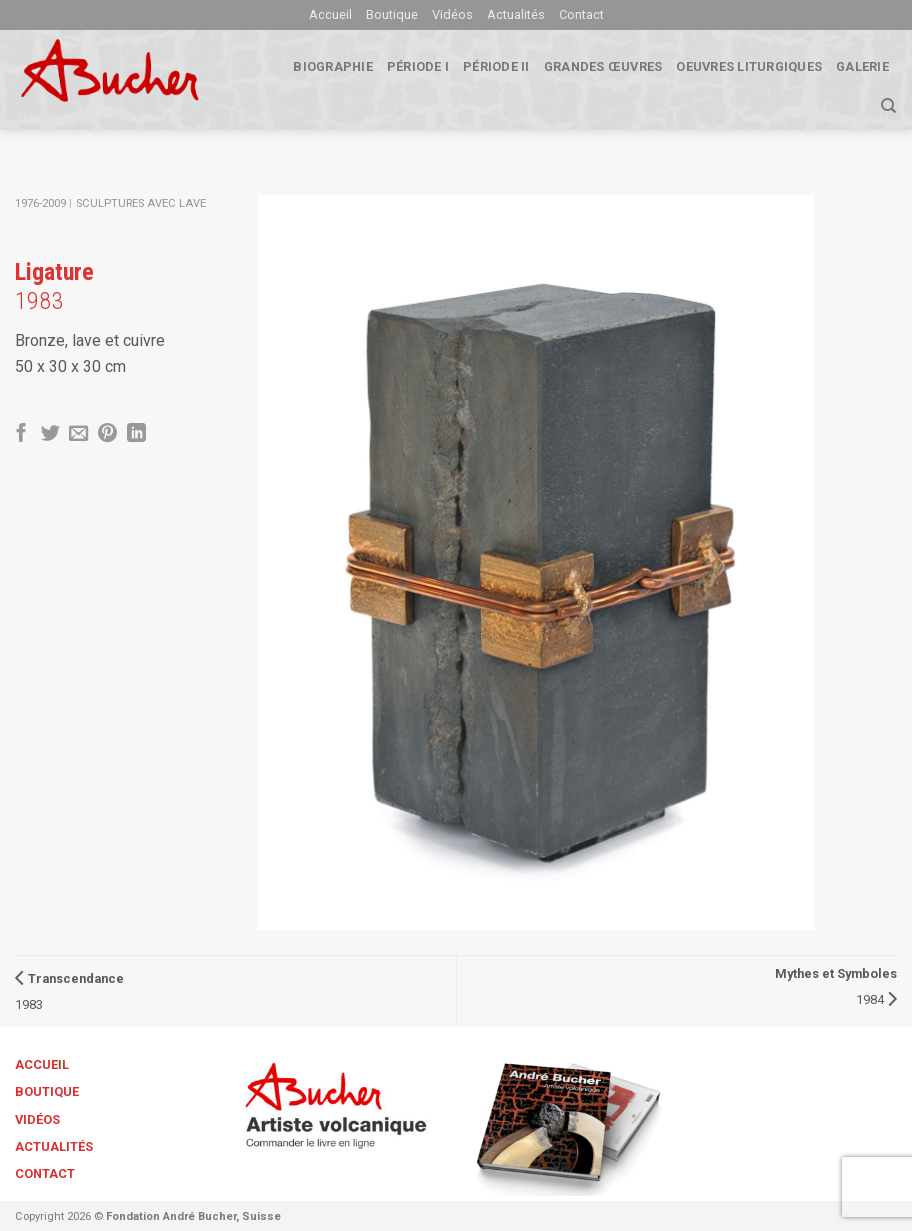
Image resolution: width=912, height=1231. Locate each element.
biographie (333, 66)
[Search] (888, 106)
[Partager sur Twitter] (50, 434)
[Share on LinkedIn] (136, 434)
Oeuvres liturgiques (749, 66)
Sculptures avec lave (141, 203)
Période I (418, 66)
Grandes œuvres (603, 66)
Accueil (330, 14)
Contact (581, 14)
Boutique (392, 14)
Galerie (862, 66)
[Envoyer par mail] (78, 434)
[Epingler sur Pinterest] (107, 434)
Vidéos (452, 14)
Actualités (516, 14)
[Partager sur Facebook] (21, 434)
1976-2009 (40, 203)
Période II (496, 66)
